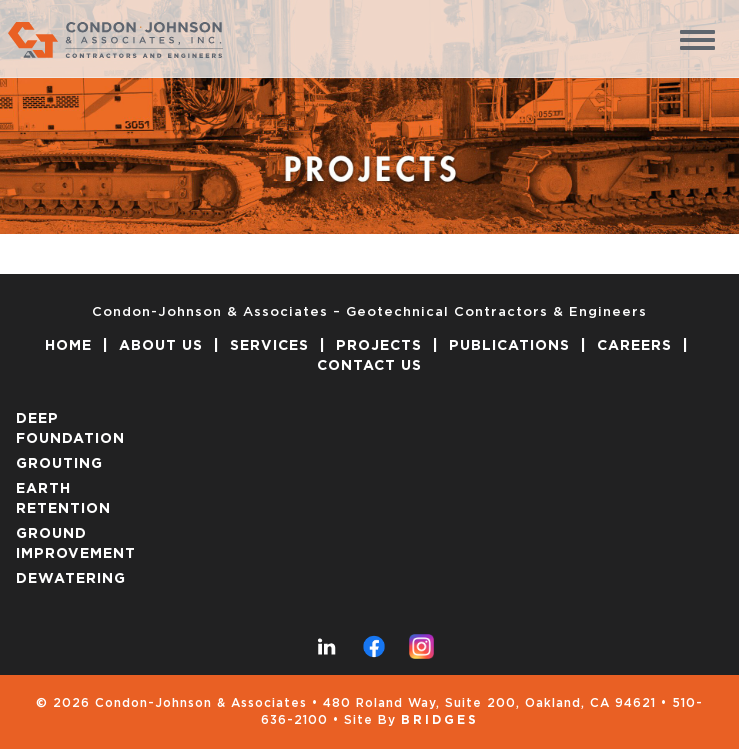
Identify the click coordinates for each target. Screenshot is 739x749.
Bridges (440, 720)
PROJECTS (379, 346)
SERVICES (269, 346)
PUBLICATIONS (509, 346)
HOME (68, 346)
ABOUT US (161, 346)
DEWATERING (71, 579)
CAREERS (634, 346)
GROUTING (59, 464)
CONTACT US (369, 366)
